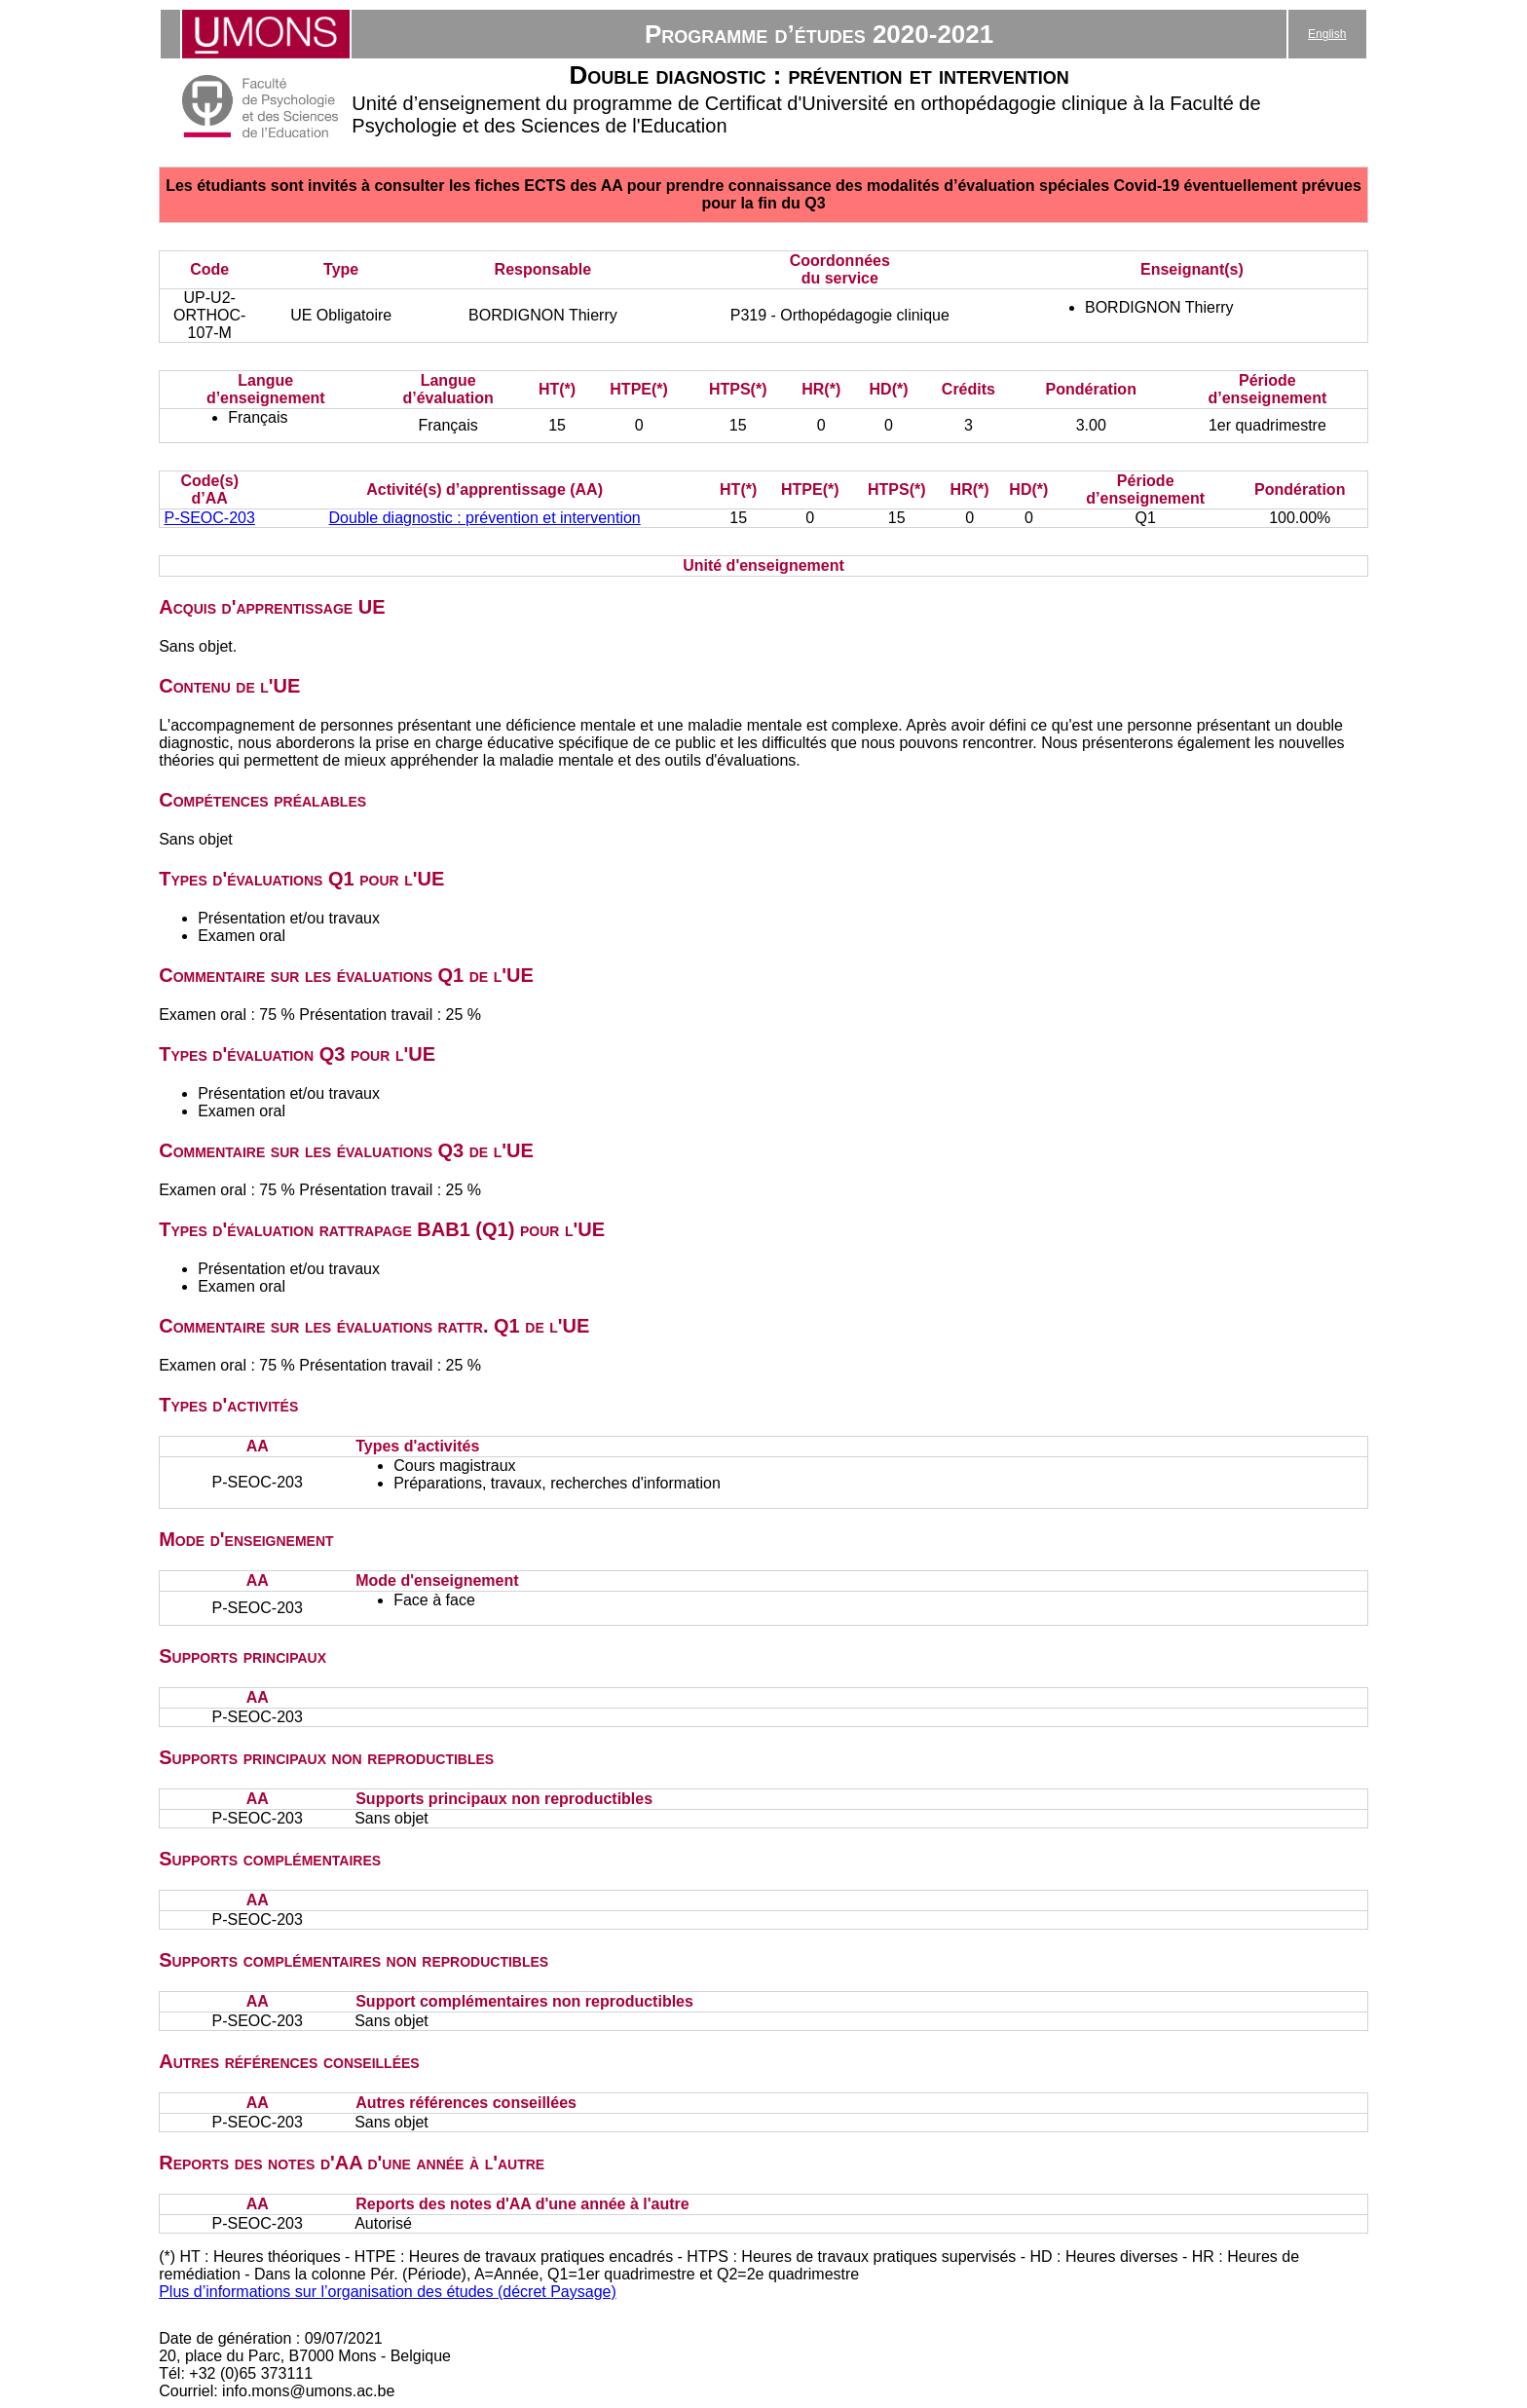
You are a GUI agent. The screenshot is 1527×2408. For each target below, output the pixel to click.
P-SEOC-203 (210, 517)
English (1327, 34)
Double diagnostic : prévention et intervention (485, 517)
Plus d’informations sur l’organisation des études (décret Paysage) (387, 2291)
